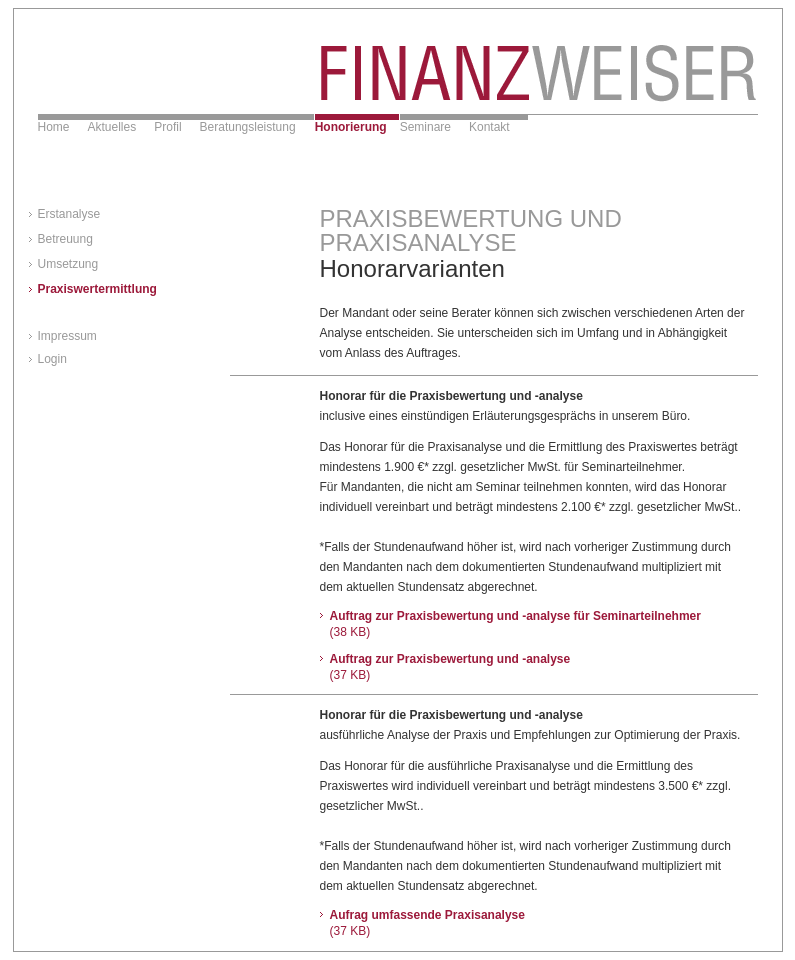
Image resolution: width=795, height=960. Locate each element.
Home (54, 127)
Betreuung (65, 239)
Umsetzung (68, 264)
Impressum (67, 336)
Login (52, 359)
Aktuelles (112, 127)
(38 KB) (350, 632)
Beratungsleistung (248, 127)
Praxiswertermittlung (97, 289)
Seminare (425, 127)
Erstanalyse (69, 214)
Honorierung (351, 127)
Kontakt (489, 127)
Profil (167, 127)
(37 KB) (350, 675)
